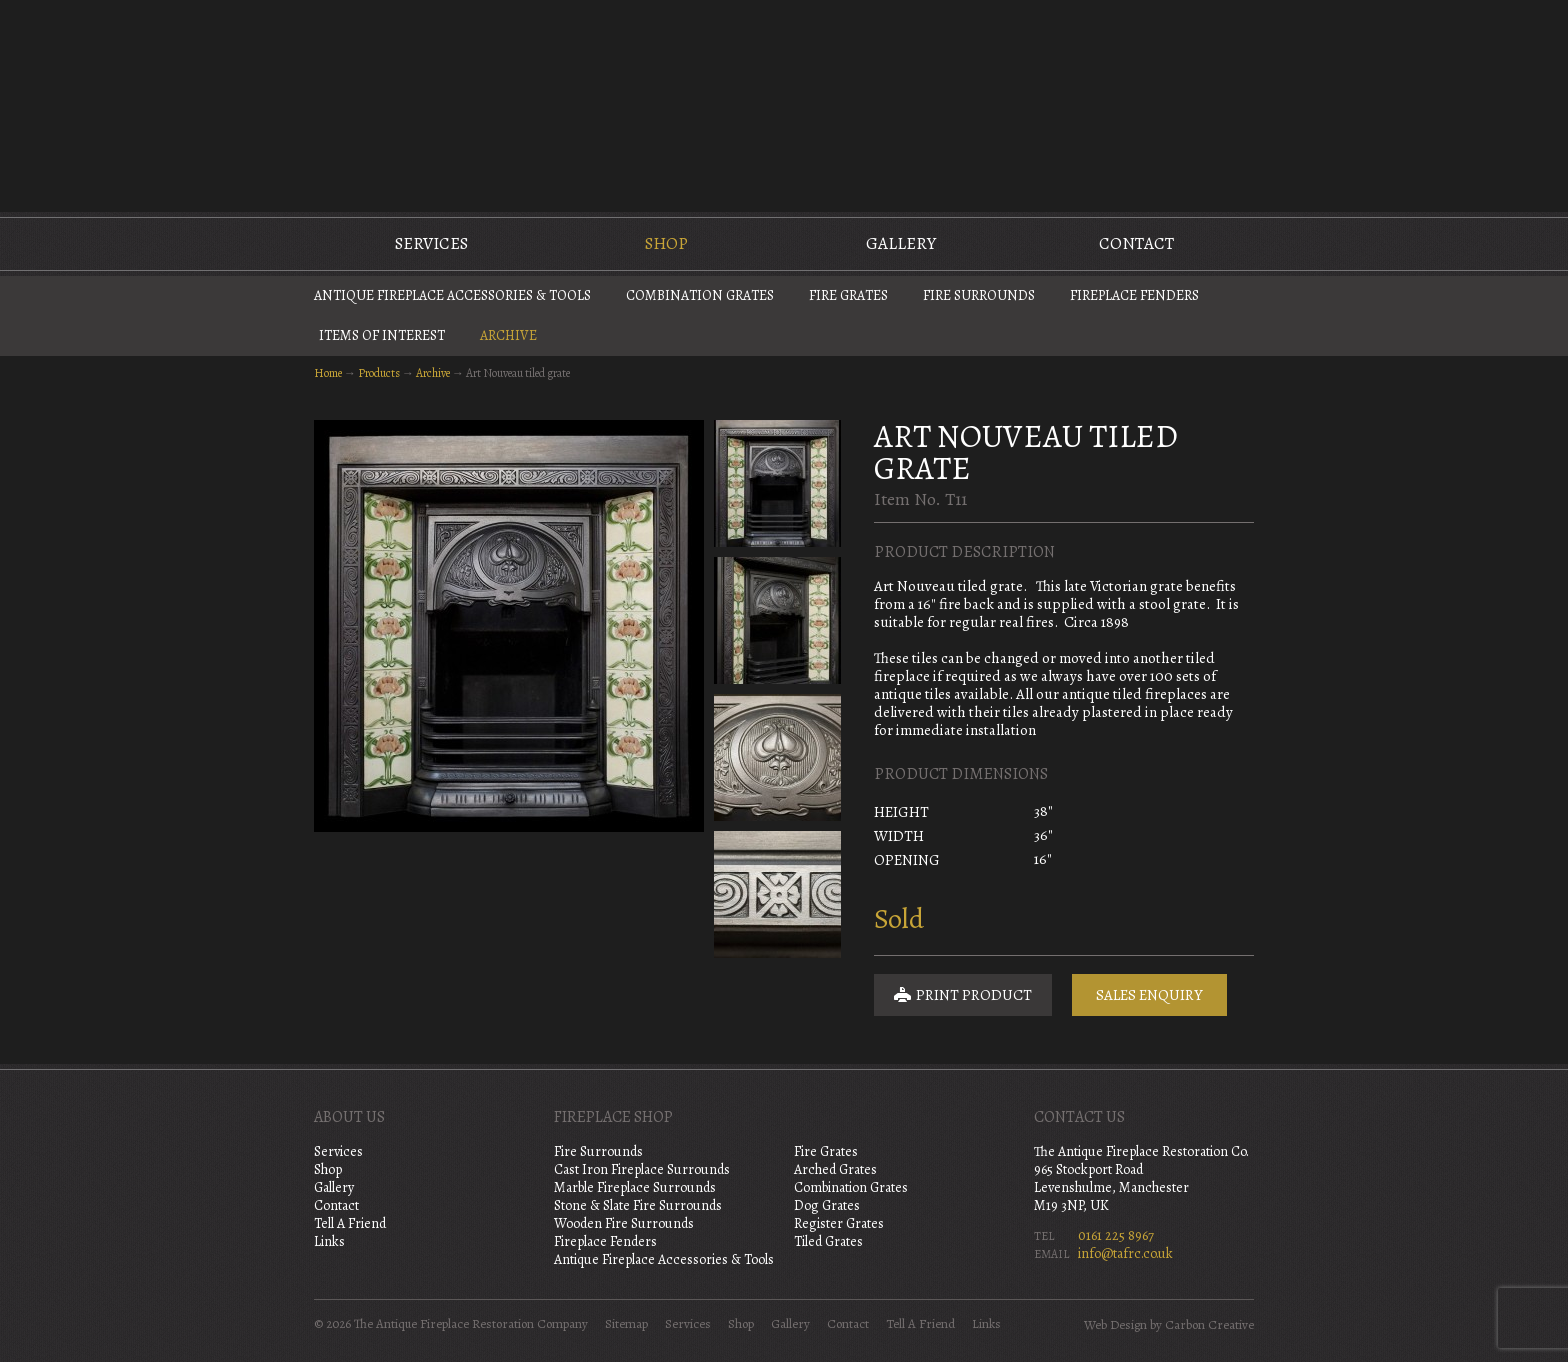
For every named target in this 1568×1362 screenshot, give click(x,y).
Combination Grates (700, 295)
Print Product (963, 995)
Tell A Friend (350, 1223)
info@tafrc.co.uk (1125, 1253)
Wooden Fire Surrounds (624, 1223)
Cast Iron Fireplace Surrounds (642, 1169)
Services (431, 243)
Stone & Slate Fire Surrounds (638, 1205)
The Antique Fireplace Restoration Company (784, 104)
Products (379, 373)
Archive (508, 335)
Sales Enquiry (1149, 995)
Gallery (901, 243)
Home (328, 373)
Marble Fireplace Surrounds (635, 1187)
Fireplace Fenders (1134, 295)
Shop (666, 243)
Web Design (1115, 1325)
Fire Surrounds (979, 295)
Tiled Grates (828, 1241)
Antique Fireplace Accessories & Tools (452, 295)
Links (329, 1241)
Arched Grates (835, 1169)
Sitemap (626, 1324)
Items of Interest (382, 335)
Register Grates (839, 1223)
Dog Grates (827, 1205)
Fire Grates (848, 295)
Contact (1136, 243)
